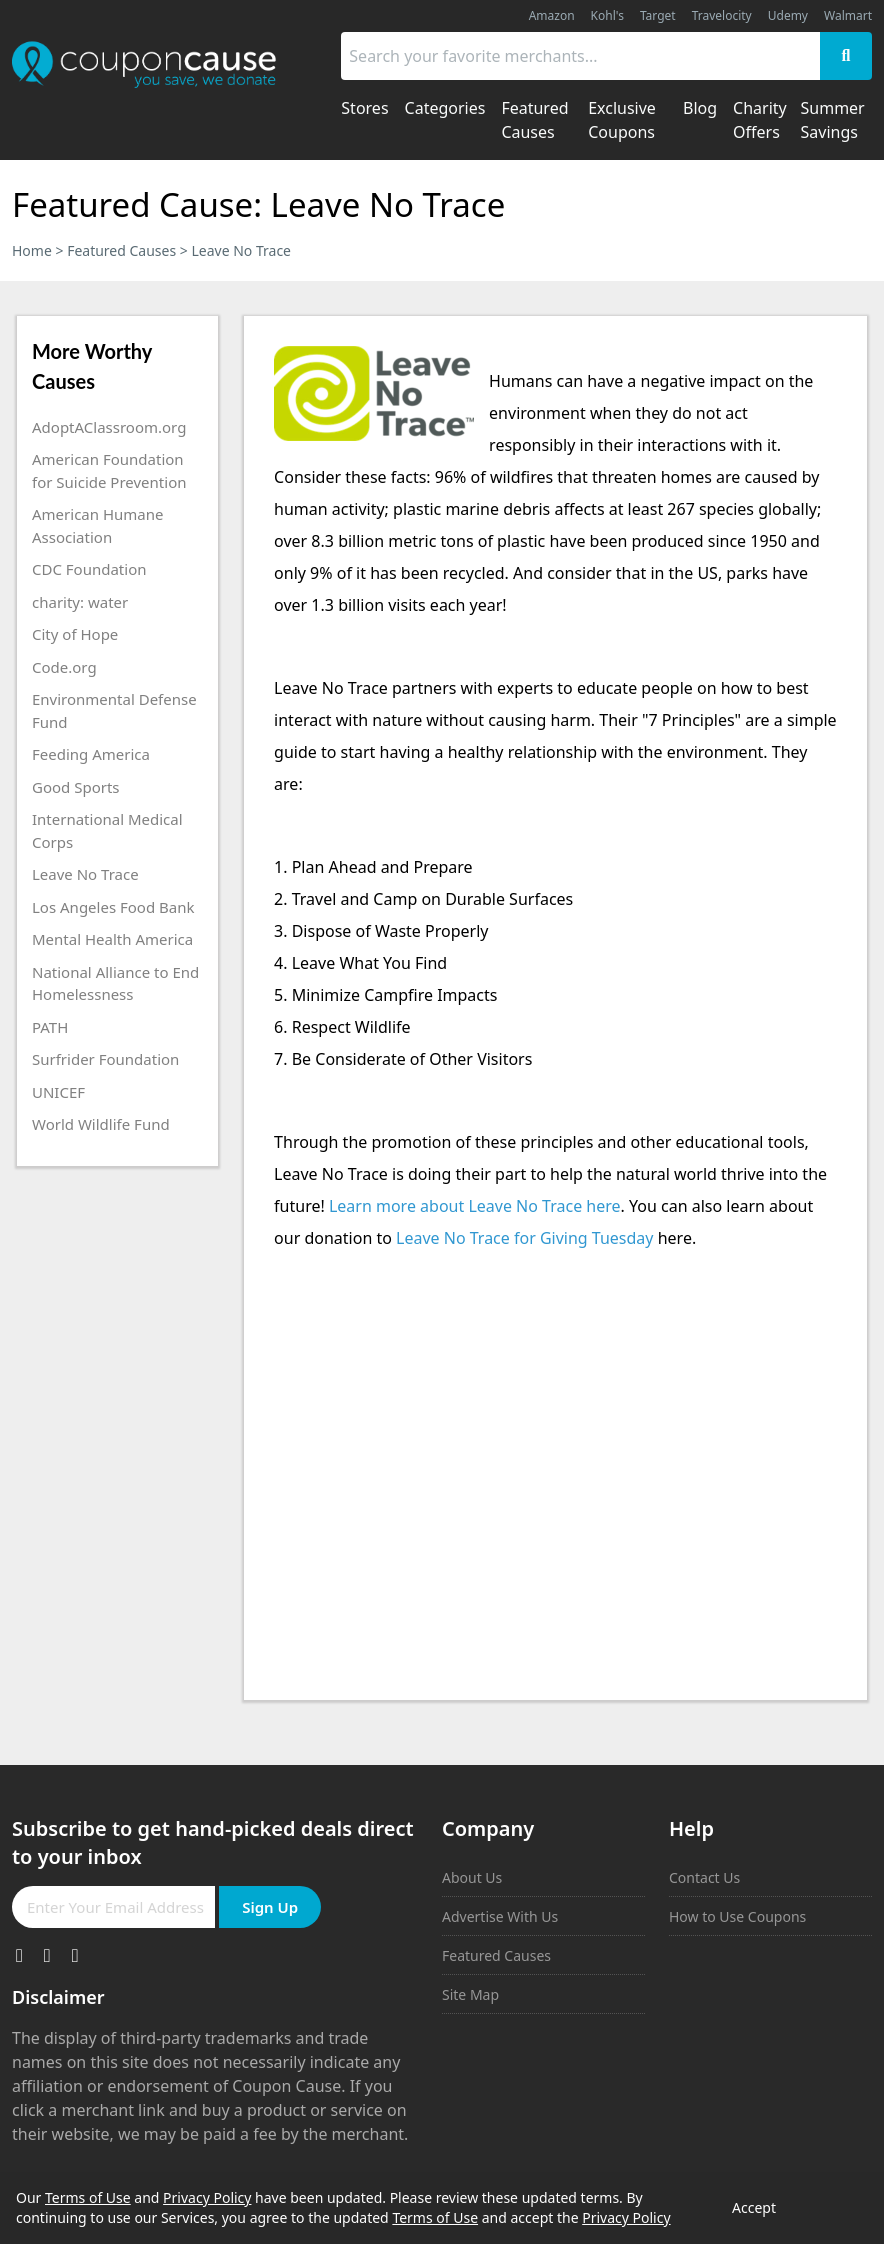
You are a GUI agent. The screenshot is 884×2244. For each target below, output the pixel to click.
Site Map (470, 1994)
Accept (754, 2207)
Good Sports (76, 787)
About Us (472, 1877)
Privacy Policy (207, 2197)
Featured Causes (121, 250)
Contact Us (704, 1877)
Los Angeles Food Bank (113, 907)
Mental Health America (112, 939)
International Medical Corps (107, 830)
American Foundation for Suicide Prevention (109, 470)
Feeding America (91, 754)
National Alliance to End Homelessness (115, 983)
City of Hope (75, 634)
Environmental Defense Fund (114, 710)
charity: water (80, 602)
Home (32, 250)
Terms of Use (88, 2197)
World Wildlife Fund (101, 1124)
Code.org (64, 667)
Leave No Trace (85, 874)
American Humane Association (97, 525)
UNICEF (58, 1092)
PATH (50, 1027)
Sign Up (270, 1907)
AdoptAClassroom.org (109, 427)
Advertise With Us (500, 1916)
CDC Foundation (89, 569)
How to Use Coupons (737, 1916)
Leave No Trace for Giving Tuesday (524, 1238)
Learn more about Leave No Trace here (475, 1206)
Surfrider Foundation (105, 1059)
